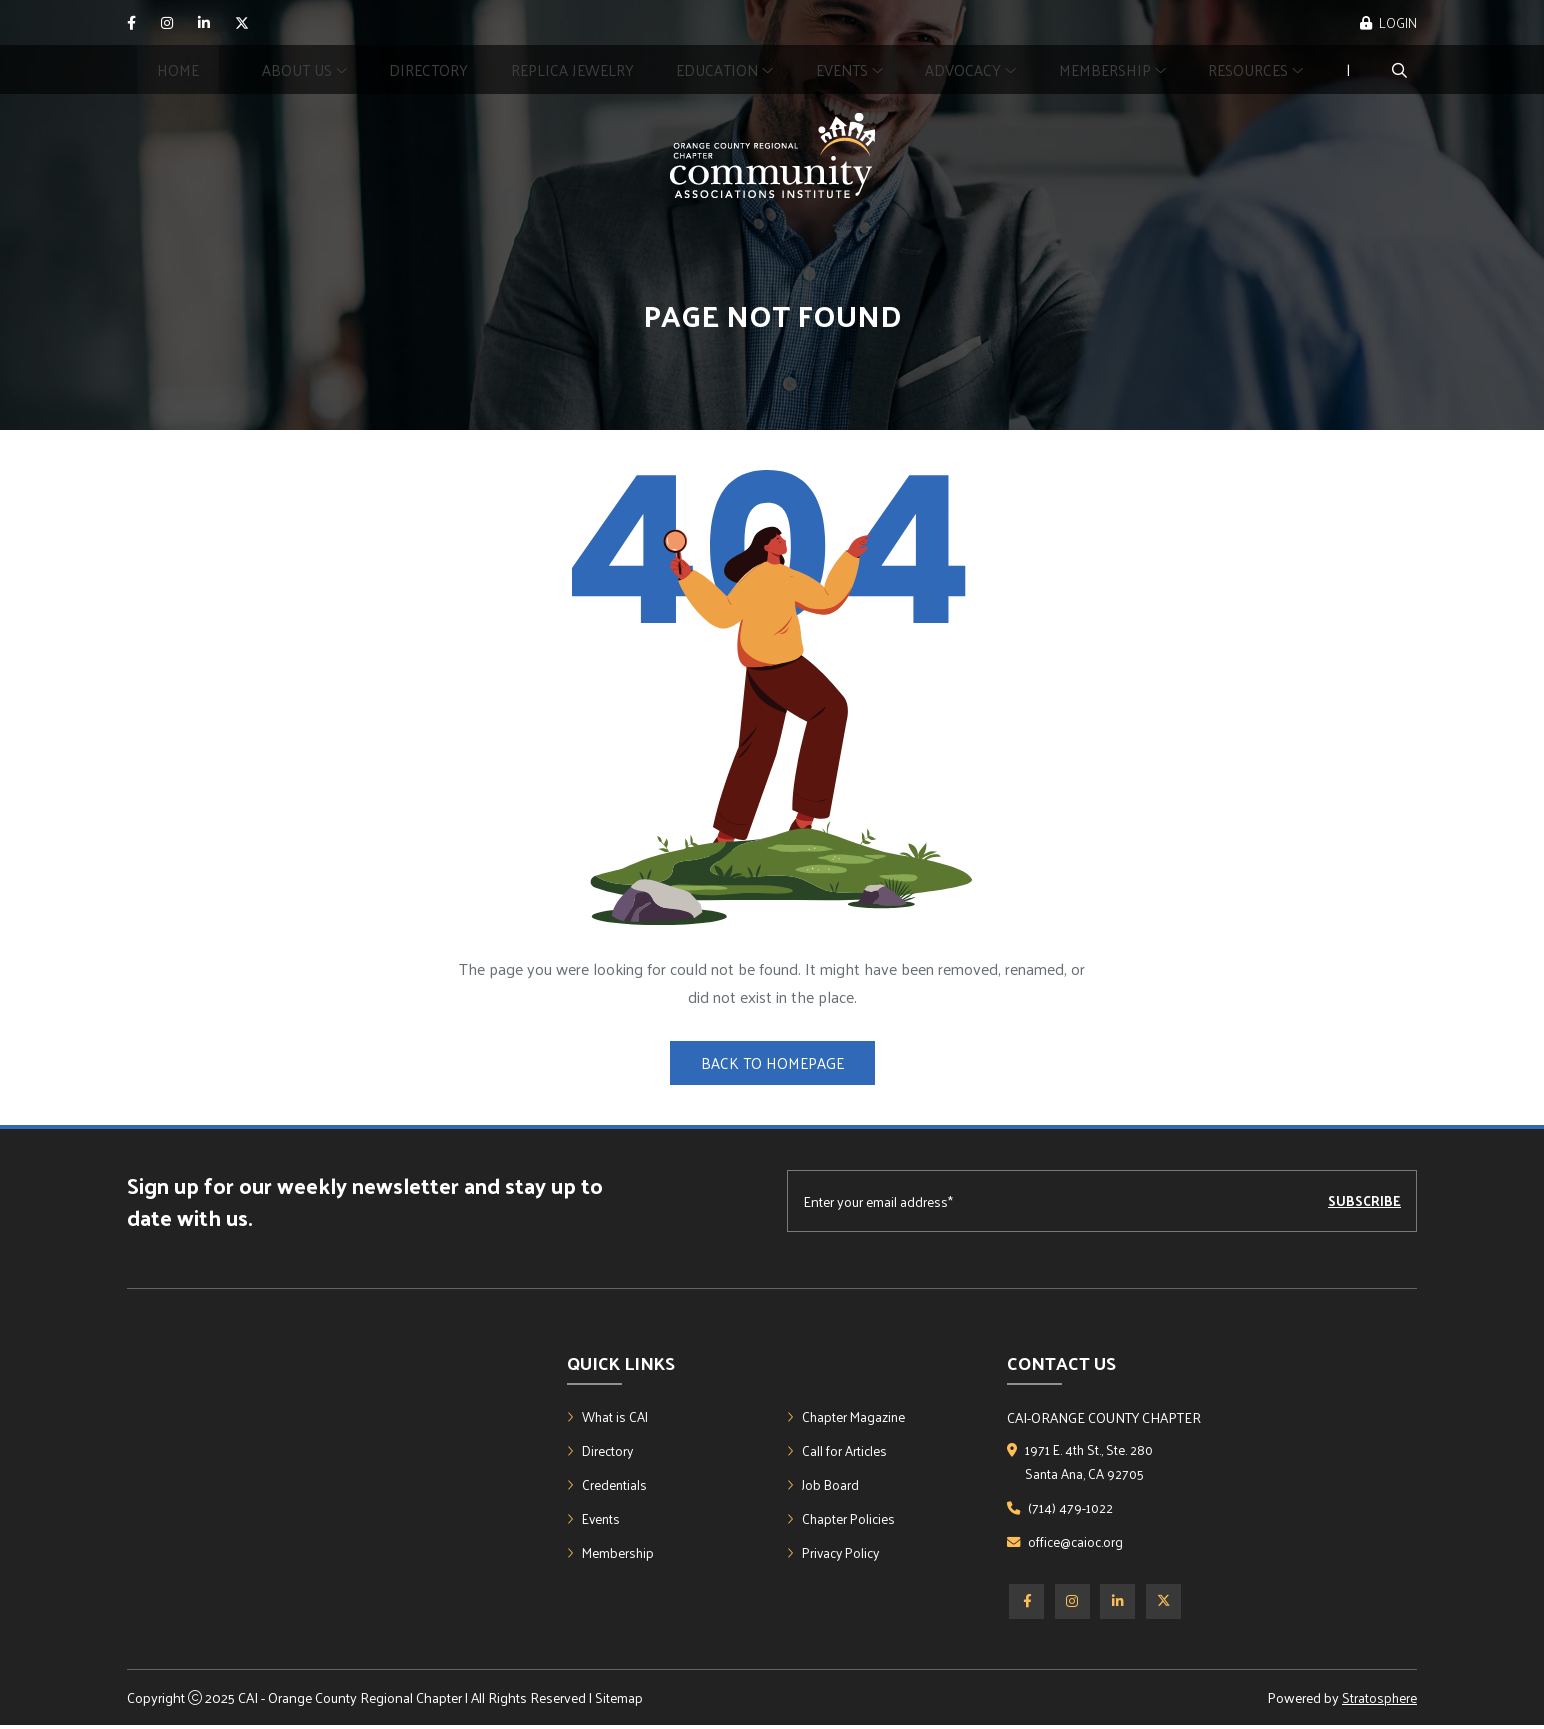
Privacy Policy (836, 1557)
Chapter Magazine (848, 1417)
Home (178, 69)
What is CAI (609, 1417)
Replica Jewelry (572, 69)
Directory (428, 69)
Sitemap (619, 1701)
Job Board (824, 1487)
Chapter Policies (842, 1522)
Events (595, 1522)
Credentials (607, 1487)
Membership (1112, 69)
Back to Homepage (772, 1062)
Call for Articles (837, 1452)
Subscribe (1364, 1201)
